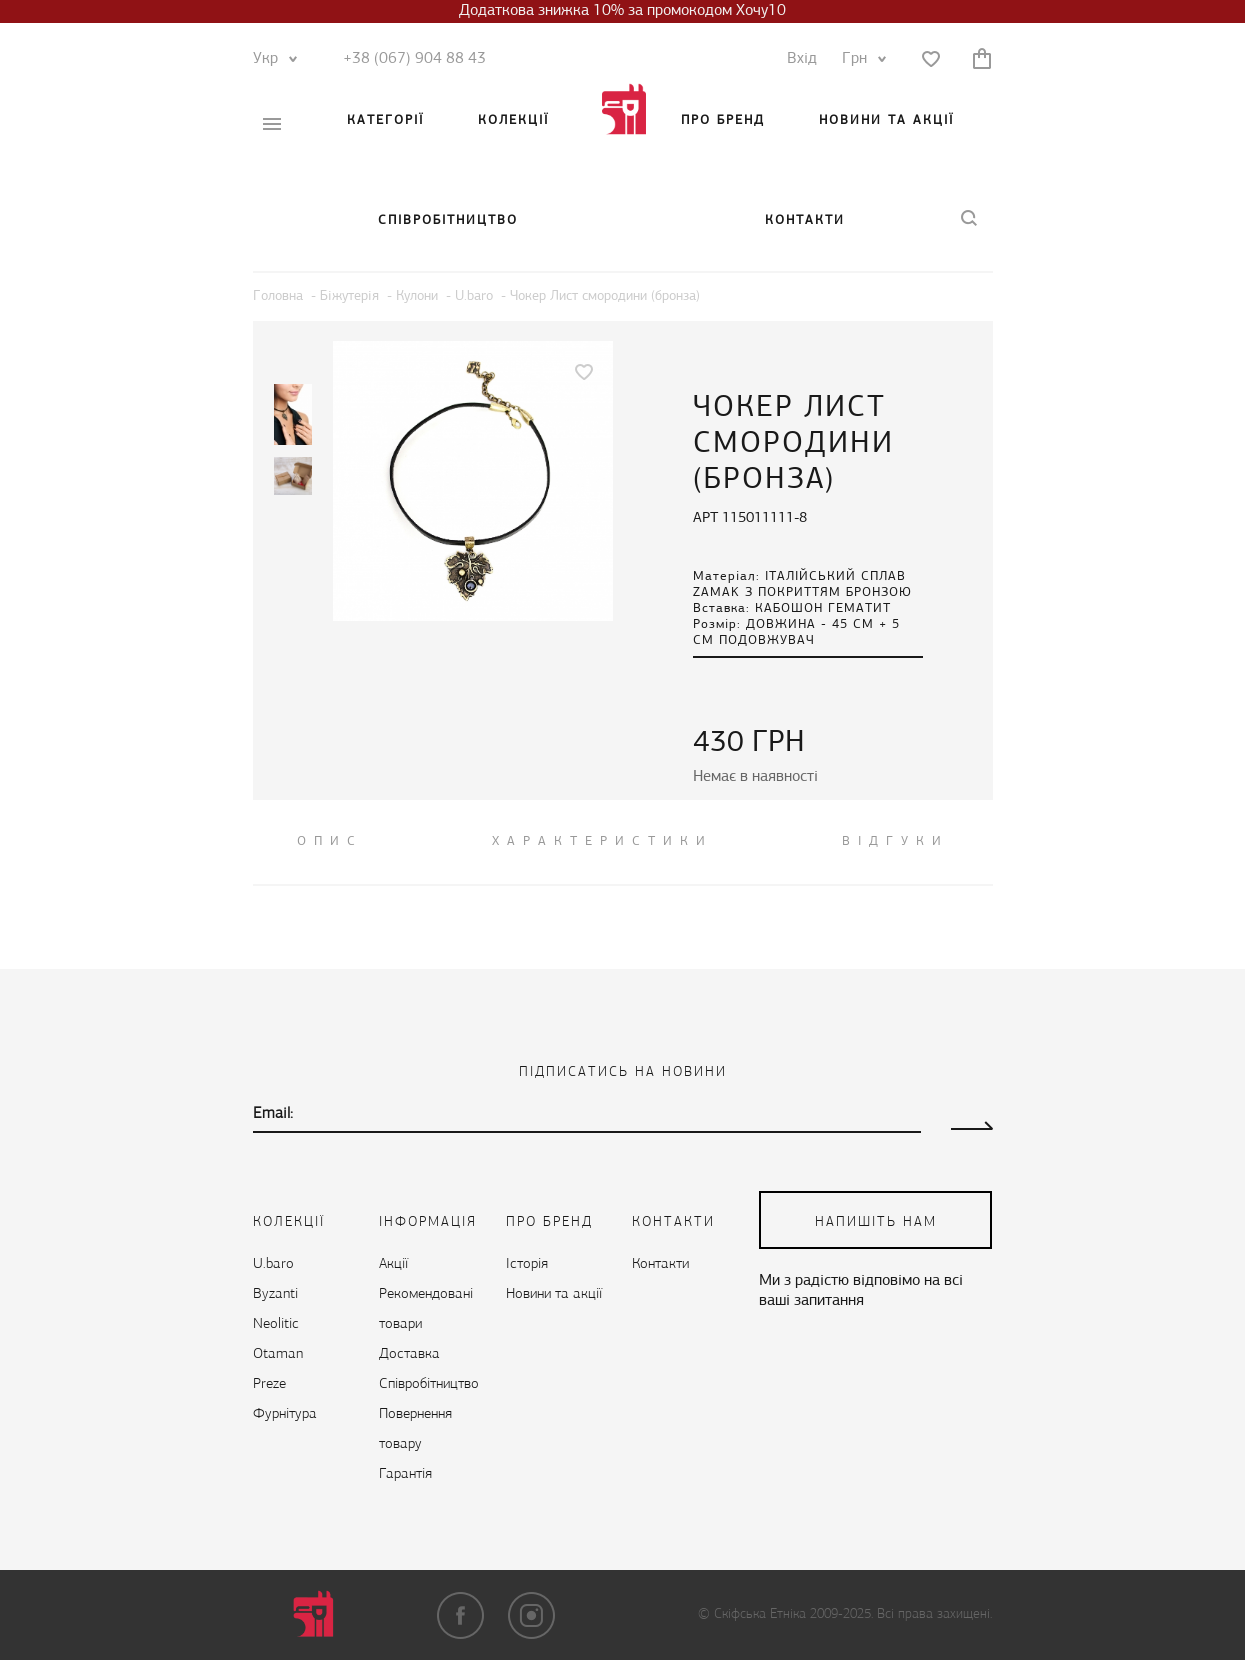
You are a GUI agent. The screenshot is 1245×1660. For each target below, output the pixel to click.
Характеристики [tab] (602, 841)
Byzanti (275, 1294)
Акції (393, 1264)
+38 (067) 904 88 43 (414, 59)
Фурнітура (285, 1414)
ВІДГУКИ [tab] (895, 841)
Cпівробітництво (448, 220)
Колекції (513, 120)
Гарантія (405, 1474)
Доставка (409, 1354)
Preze (269, 1384)
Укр (270, 59)
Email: (273, 1114)
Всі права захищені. (934, 1614)
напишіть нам (876, 1222)
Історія (527, 1264)
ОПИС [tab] (330, 841)
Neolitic (276, 1324)
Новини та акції (886, 120)
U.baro (273, 1264)
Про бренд (723, 120)
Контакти (805, 220)
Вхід (802, 59)
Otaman (278, 1354)
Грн (859, 59)
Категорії (385, 120)
